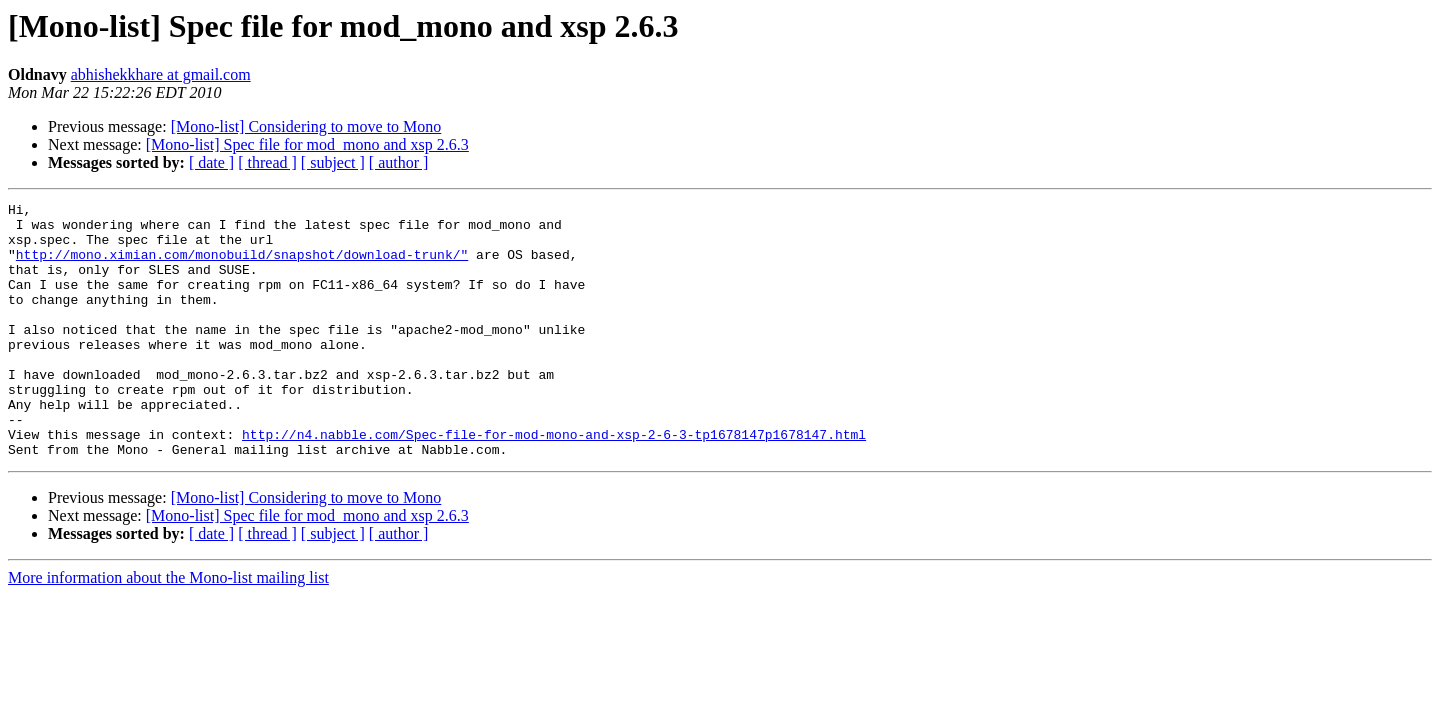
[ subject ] (333, 162)
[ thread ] (267, 162)
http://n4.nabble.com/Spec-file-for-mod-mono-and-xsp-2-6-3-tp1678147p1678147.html (554, 482)
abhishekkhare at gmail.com (161, 74)
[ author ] (399, 162)
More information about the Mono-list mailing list (168, 628)
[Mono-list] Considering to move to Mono (306, 126)
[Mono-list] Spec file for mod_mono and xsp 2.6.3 (307, 144)
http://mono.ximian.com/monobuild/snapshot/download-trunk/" (242, 266)
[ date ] (211, 162)
